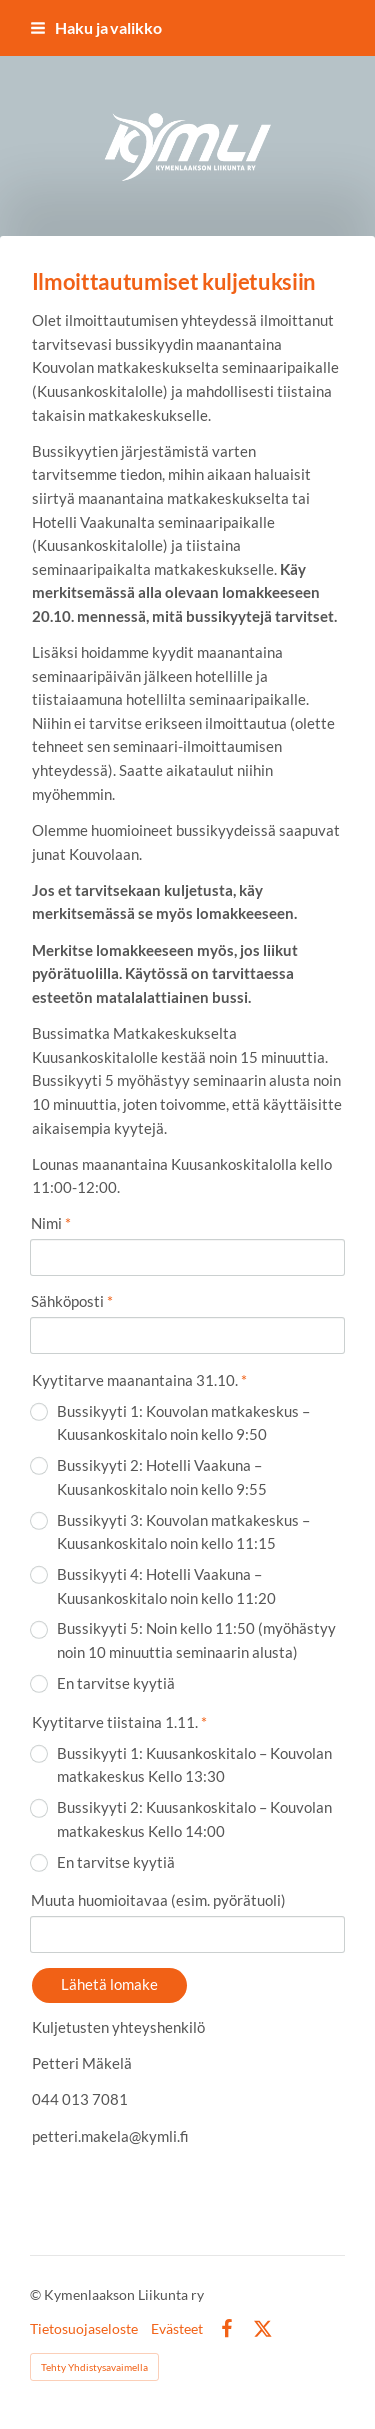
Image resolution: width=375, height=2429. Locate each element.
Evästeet (177, 2329)
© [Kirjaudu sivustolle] (37, 2294)
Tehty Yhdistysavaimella (94, 2367)
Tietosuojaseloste (84, 2329)
